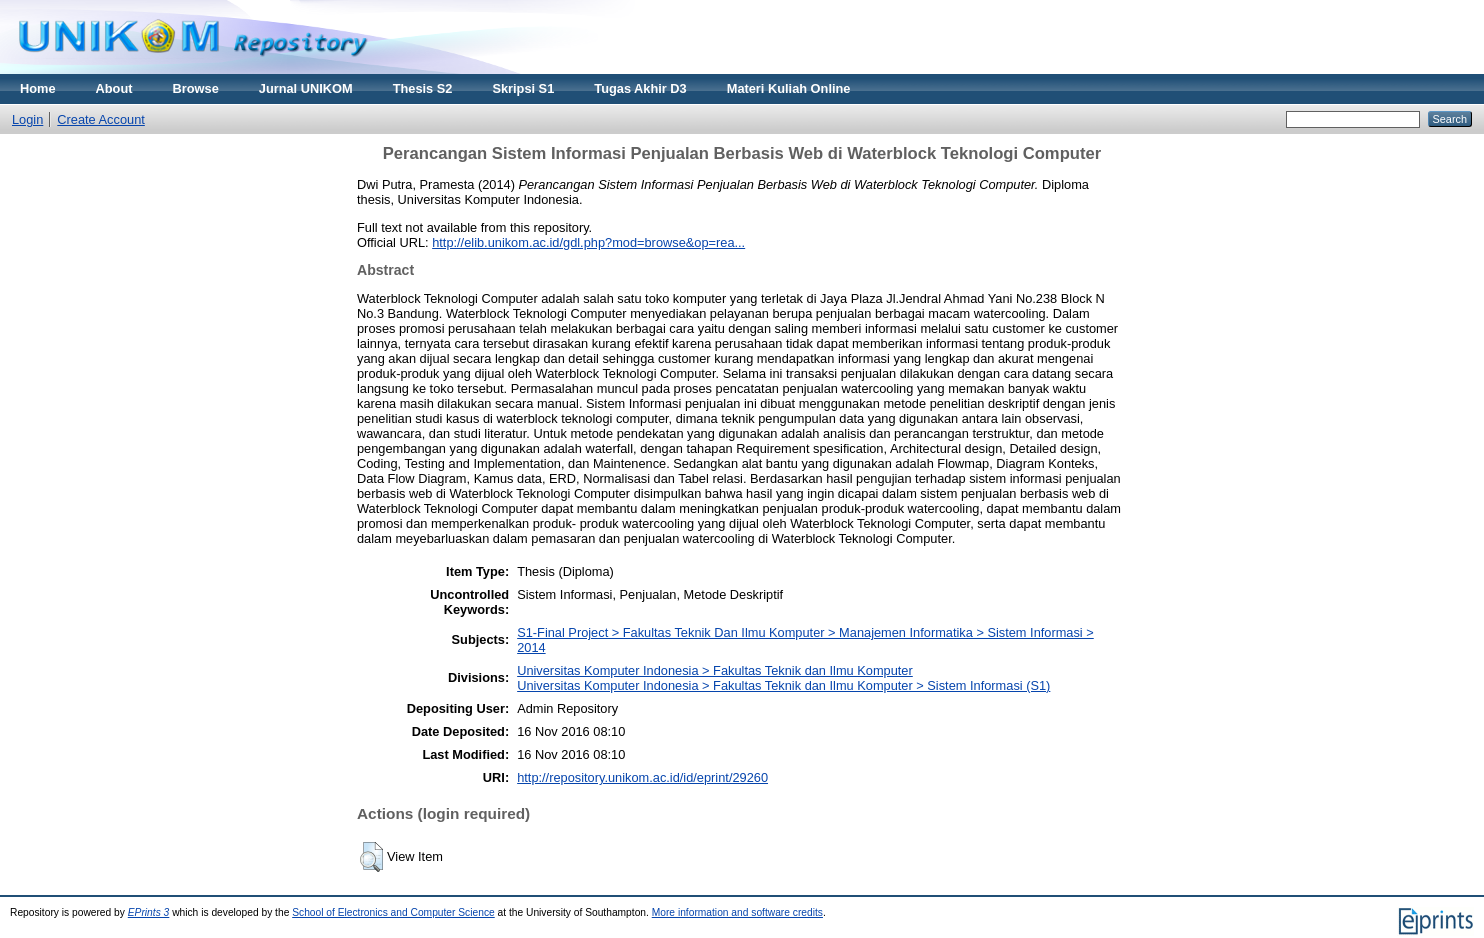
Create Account (101, 119)
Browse (196, 88)
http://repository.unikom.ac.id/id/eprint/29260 (642, 777)
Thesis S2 (423, 88)
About (114, 88)
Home (38, 88)
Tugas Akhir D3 (640, 88)
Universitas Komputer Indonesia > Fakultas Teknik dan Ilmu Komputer (715, 670)
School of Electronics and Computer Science (393, 912)
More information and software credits (737, 912)
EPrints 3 (149, 912)
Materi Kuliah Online (789, 88)
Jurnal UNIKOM (306, 88)
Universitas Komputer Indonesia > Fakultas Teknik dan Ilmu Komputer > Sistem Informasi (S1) (783, 685)
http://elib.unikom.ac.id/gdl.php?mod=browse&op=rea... (588, 242)
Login (27, 119)
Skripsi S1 (523, 88)
